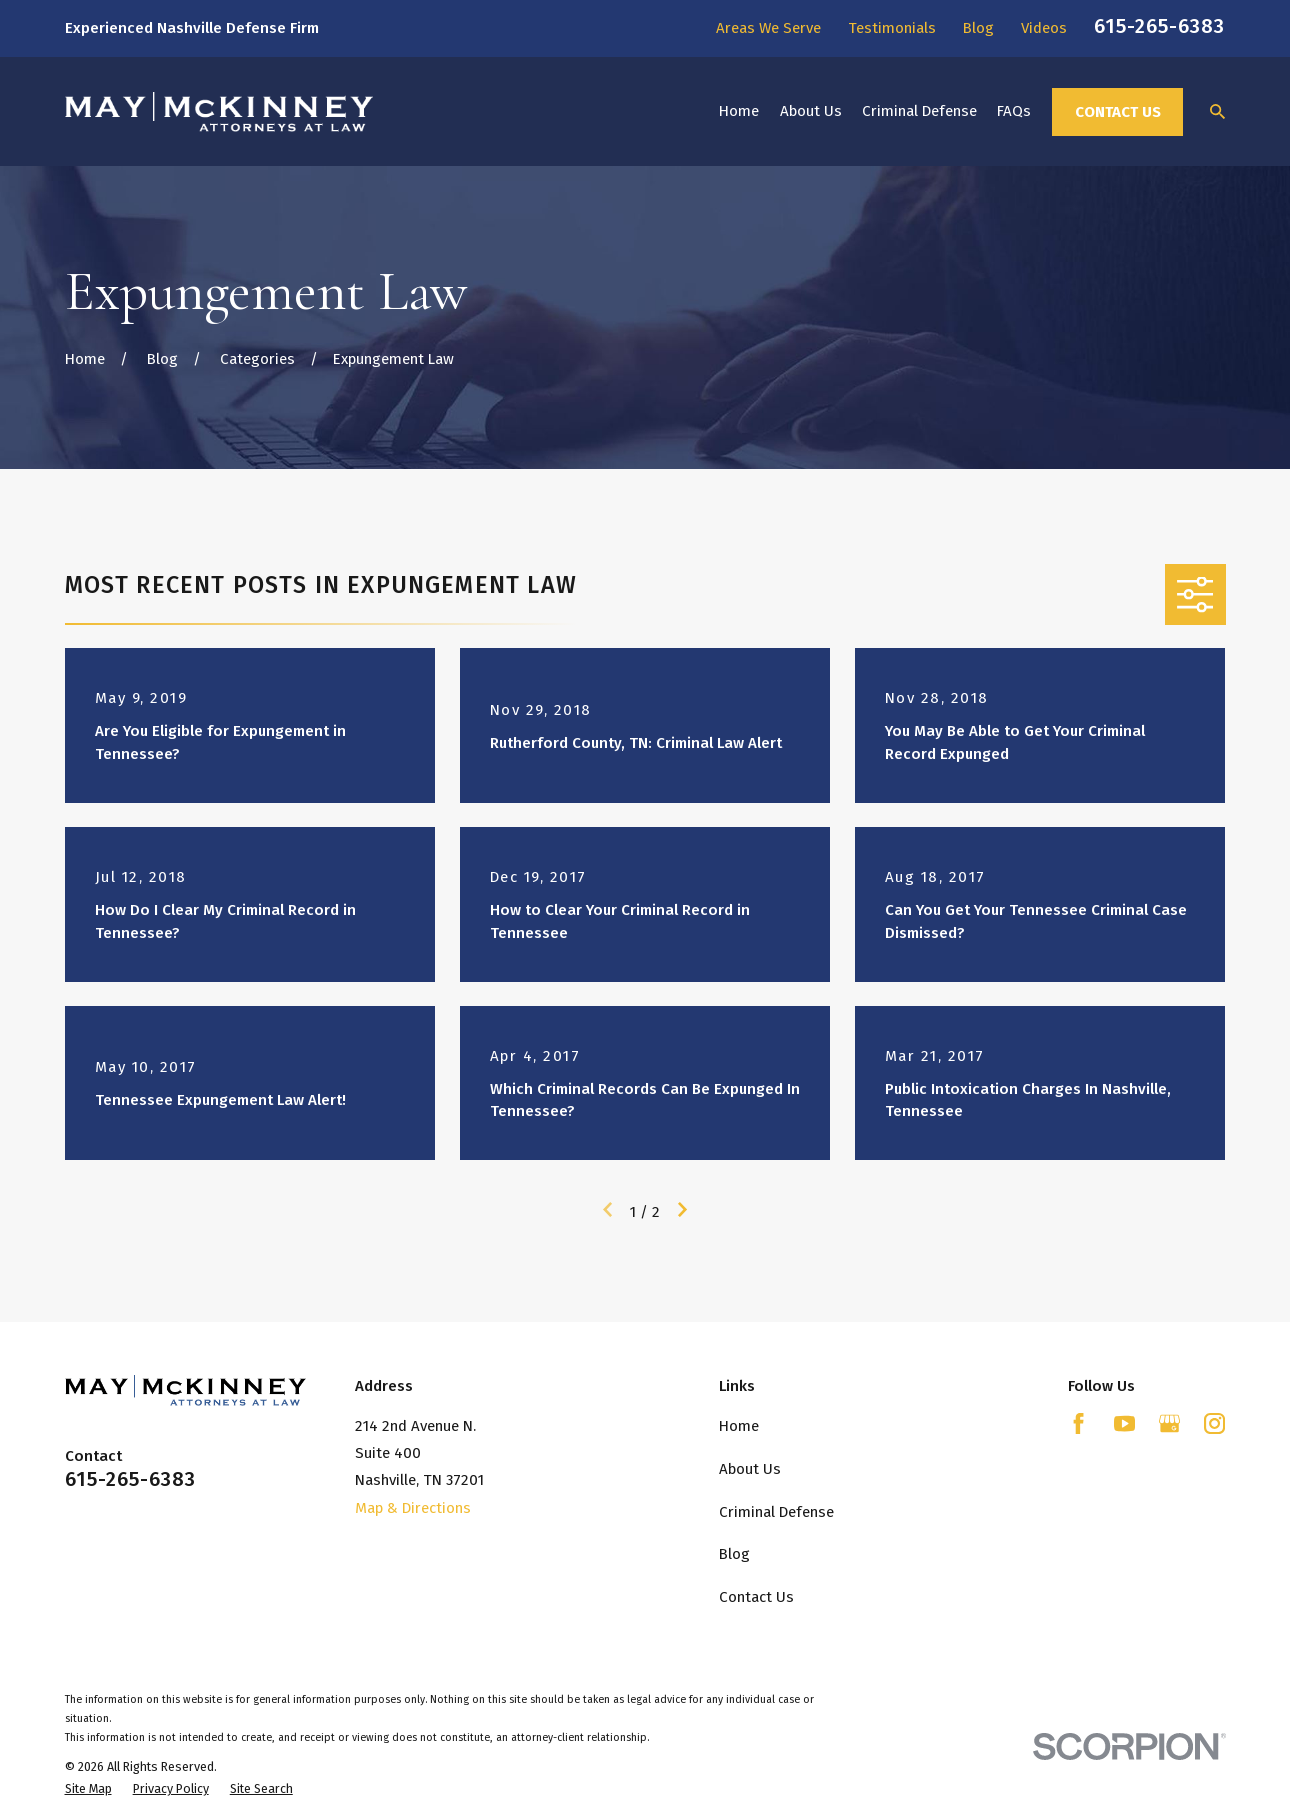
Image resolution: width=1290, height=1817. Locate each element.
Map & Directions (413, 1508)
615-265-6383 (1159, 26)
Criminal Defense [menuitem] (919, 111)
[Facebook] (1078, 1423)
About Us (750, 1469)
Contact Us (1118, 112)
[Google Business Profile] (1169, 1423)
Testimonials (892, 28)
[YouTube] (1124, 1423)
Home (739, 1426)
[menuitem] (88, 1789)
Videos (1044, 28)
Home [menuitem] (739, 111)
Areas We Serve (768, 28)
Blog (978, 28)
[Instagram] (1214, 1423)
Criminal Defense (776, 1512)
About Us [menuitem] (811, 111)
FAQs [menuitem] (1014, 111)
